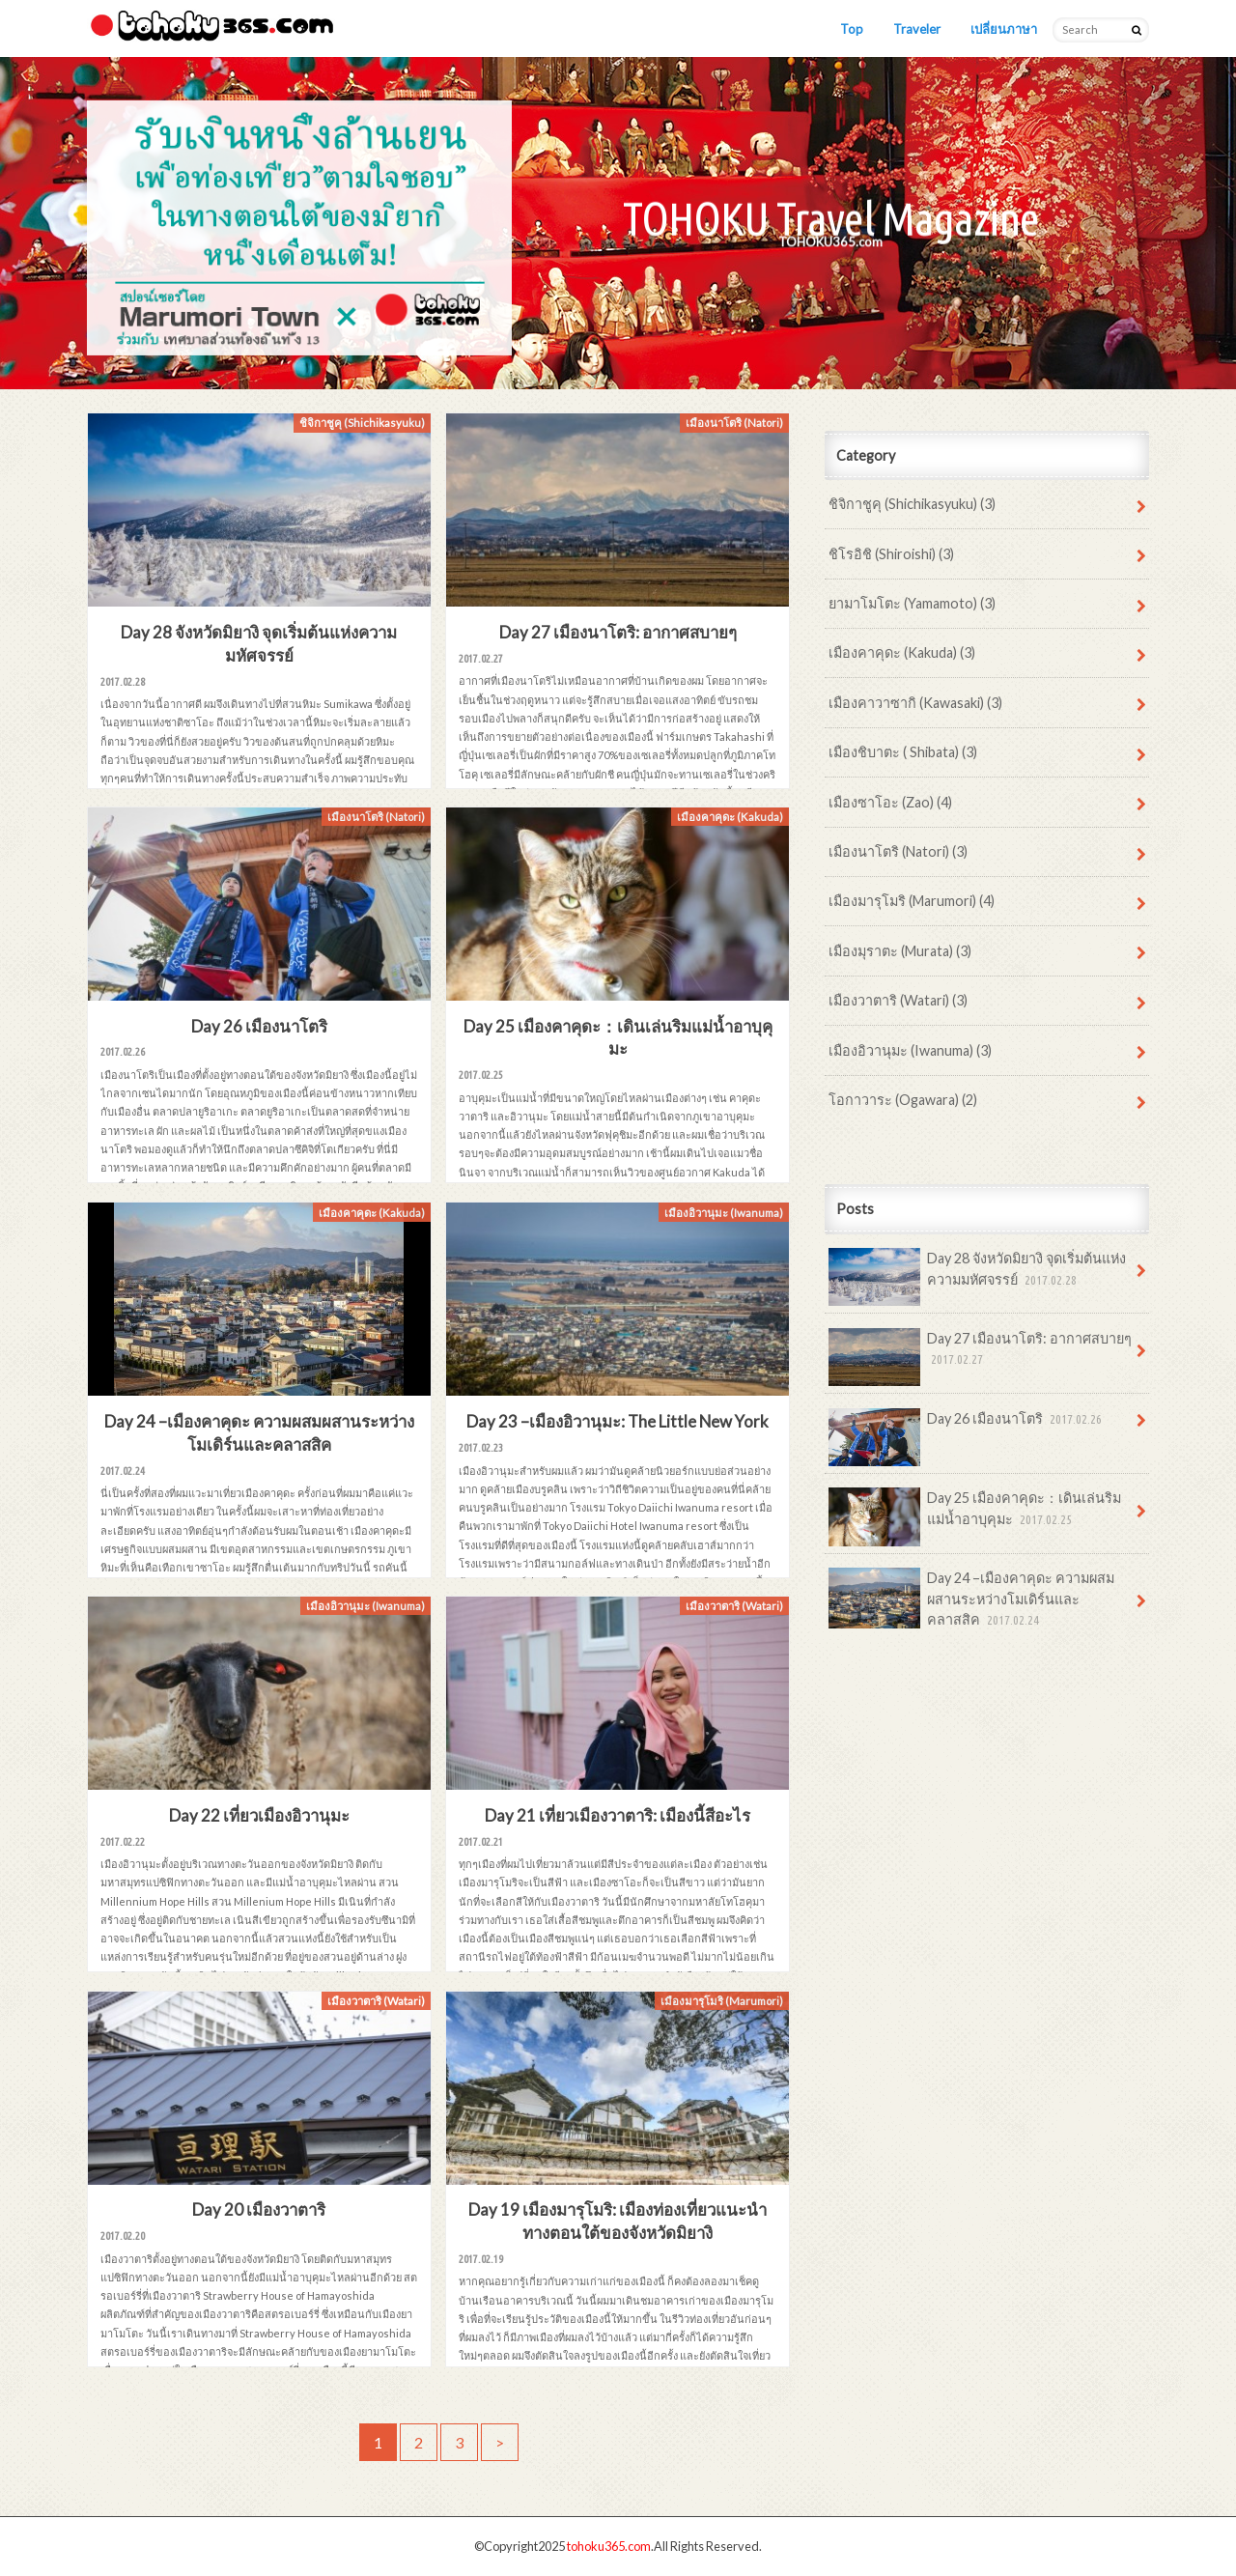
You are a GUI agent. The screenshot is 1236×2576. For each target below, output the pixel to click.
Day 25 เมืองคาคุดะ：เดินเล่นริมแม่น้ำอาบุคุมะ (975, 1515)
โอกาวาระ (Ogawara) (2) (903, 1099)
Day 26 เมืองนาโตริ (967, 1425)
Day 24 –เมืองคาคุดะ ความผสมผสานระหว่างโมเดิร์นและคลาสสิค (971, 1599)
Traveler (917, 29)
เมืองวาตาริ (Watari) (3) (898, 1000)
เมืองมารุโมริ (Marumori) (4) (912, 900)
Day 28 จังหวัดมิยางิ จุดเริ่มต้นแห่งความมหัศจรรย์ (977, 1276)
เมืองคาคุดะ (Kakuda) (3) (902, 652)
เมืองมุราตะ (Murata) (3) (900, 951)
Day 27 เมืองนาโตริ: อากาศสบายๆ (980, 1356)
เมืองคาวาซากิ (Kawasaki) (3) (915, 702)
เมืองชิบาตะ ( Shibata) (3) (903, 752)
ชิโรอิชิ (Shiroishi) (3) (891, 554)
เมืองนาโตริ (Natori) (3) (898, 851)
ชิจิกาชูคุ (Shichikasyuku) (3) (912, 503)
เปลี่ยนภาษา (1003, 29)
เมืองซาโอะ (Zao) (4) (890, 802)
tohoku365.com (609, 2546)
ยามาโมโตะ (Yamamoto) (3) (912, 603)
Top (851, 29)
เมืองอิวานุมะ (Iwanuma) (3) (910, 1050)
